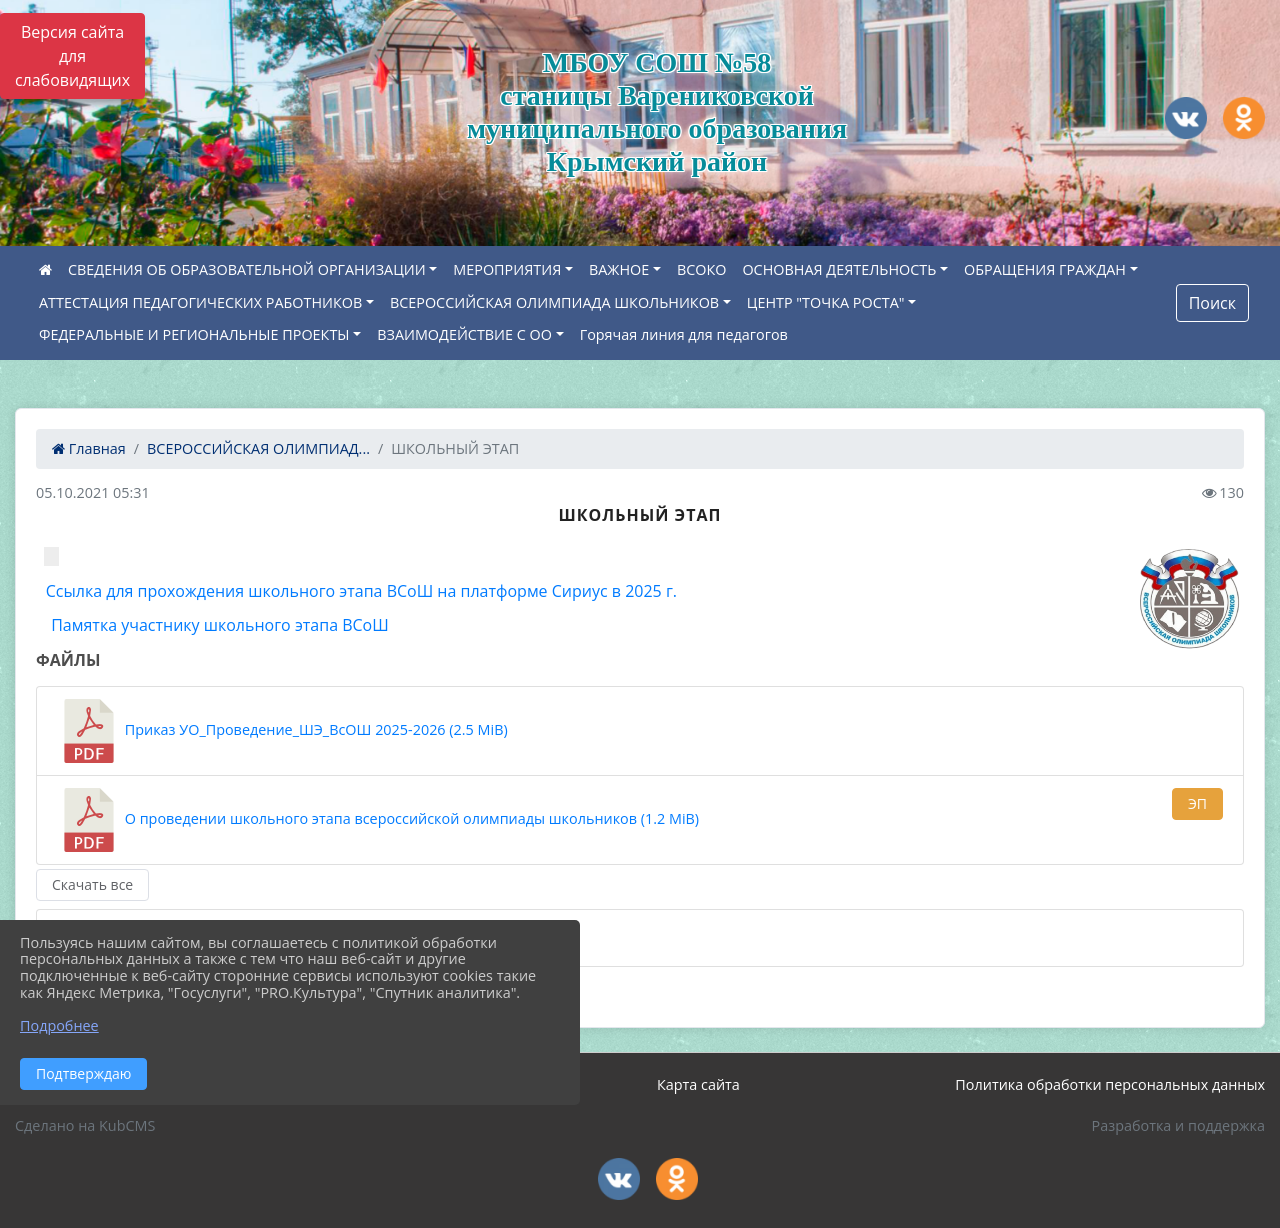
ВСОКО (702, 269)
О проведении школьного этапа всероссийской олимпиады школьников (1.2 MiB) (378, 820)
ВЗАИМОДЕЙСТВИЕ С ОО (464, 334)
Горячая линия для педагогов (684, 334)
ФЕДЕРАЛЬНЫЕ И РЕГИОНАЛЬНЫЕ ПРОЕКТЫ (194, 334)
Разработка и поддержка (1178, 1125)
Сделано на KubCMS (85, 1125)
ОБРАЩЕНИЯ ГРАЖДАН (1045, 269)
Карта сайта (698, 1084)
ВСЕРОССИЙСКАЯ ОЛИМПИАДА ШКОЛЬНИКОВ (554, 302)
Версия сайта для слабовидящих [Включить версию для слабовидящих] (72, 56)
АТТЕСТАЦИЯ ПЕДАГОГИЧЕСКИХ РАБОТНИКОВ (200, 302)
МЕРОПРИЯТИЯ (507, 269)
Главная (89, 448)
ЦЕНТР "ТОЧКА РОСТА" (826, 302)
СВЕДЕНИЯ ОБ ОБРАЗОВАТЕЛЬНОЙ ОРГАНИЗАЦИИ (247, 269)
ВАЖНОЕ (619, 269)
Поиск (1212, 303)
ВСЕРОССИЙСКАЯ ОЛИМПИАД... (258, 448)
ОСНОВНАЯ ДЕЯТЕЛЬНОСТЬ (839, 269)
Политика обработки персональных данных (1110, 1084)
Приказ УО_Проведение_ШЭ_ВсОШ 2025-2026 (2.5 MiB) (282, 731)
